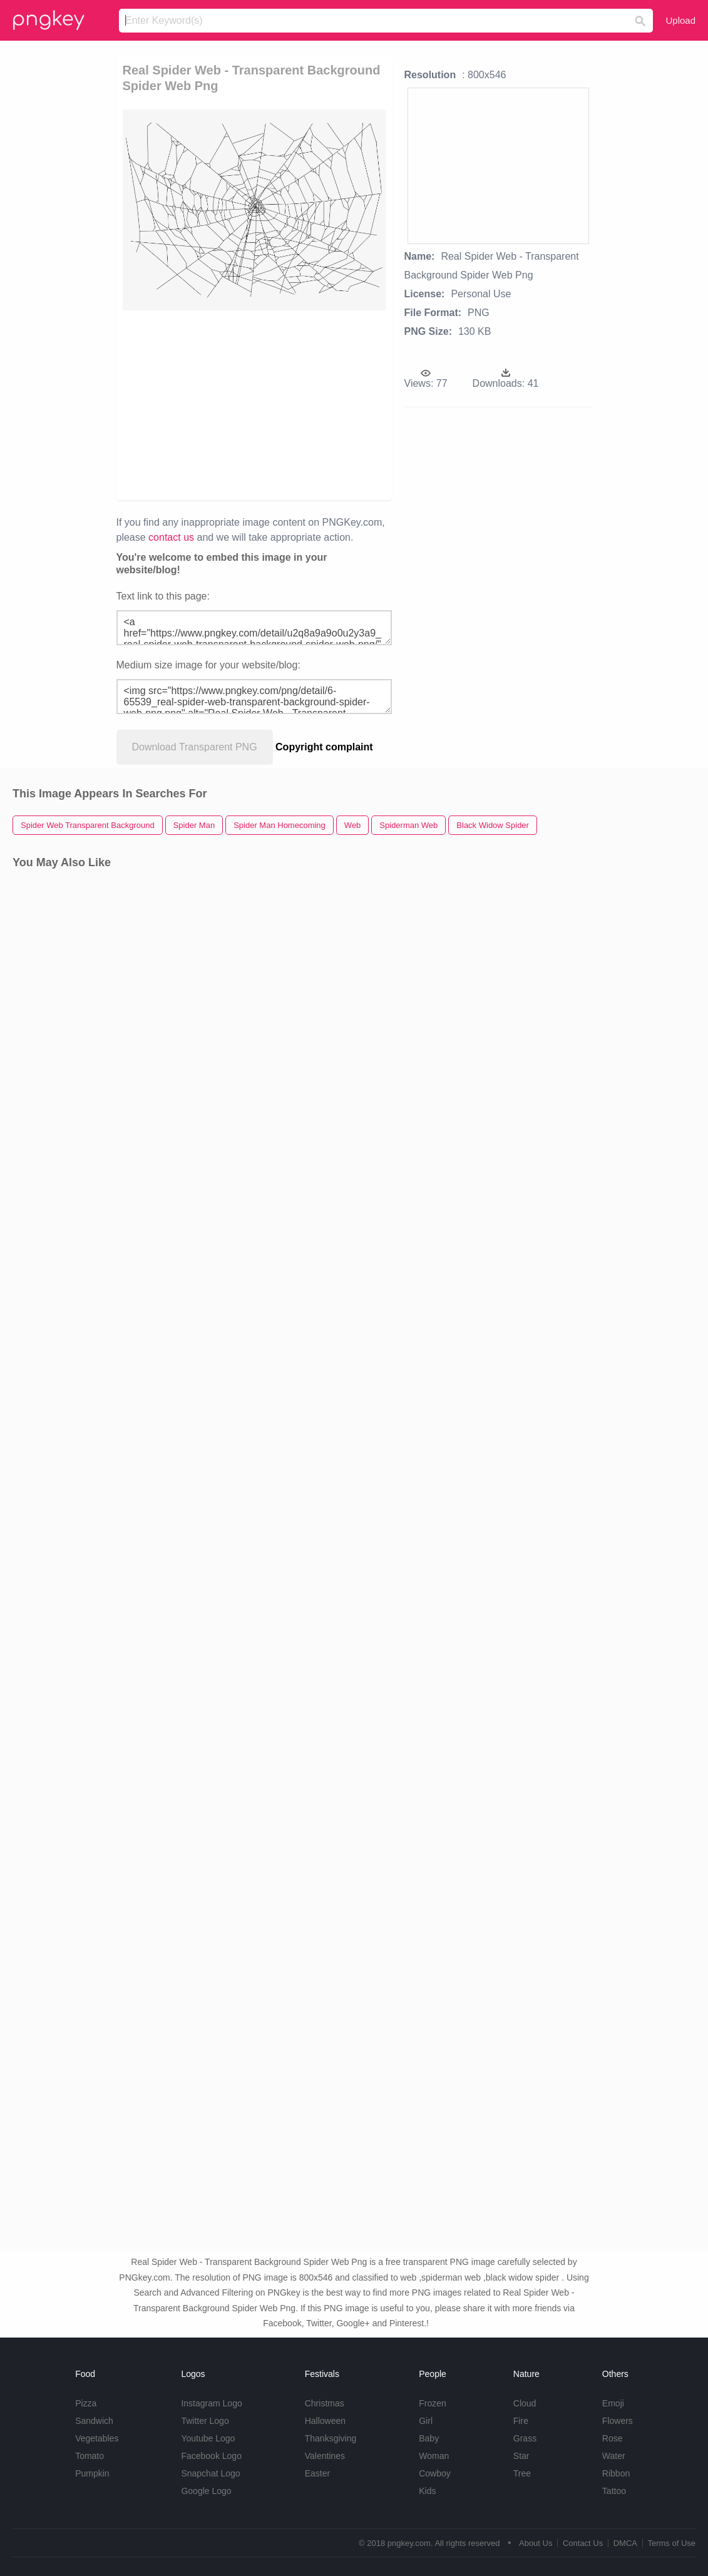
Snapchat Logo (210, 2473)
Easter (317, 2473)
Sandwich (94, 2421)
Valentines (325, 2456)
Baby (429, 2438)
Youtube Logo (208, 2438)
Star (521, 2456)
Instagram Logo (211, 2403)
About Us (535, 2543)
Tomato (89, 2456)
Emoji (613, 2403)
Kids (427, 2491)
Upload (680, 20)
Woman (434, 2456)
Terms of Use (671, 2543)
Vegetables (96, 2438)
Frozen (432, 2403)
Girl (426, 2421)
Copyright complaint (324, 747)
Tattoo (614, 2491)
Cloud (524, 2403)
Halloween (325, 2421)
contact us (171, 537)
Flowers (617, 2421)
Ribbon (616, 2473)
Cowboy (435, 2473)
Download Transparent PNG (194, 747)
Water (613, 2456)
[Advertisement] (348, 404)
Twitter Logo (204, 2421)
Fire (520, 2421)
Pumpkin (92, 2473)
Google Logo (206, 2491)
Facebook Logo (211, 2456)
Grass (524, 2438)
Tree (522, 2473)
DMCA (625, 2543)
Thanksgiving (331, 2438)
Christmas (324, 2403)
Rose (612, 2438)
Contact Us (583, 2543)
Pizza (85, 2403)
